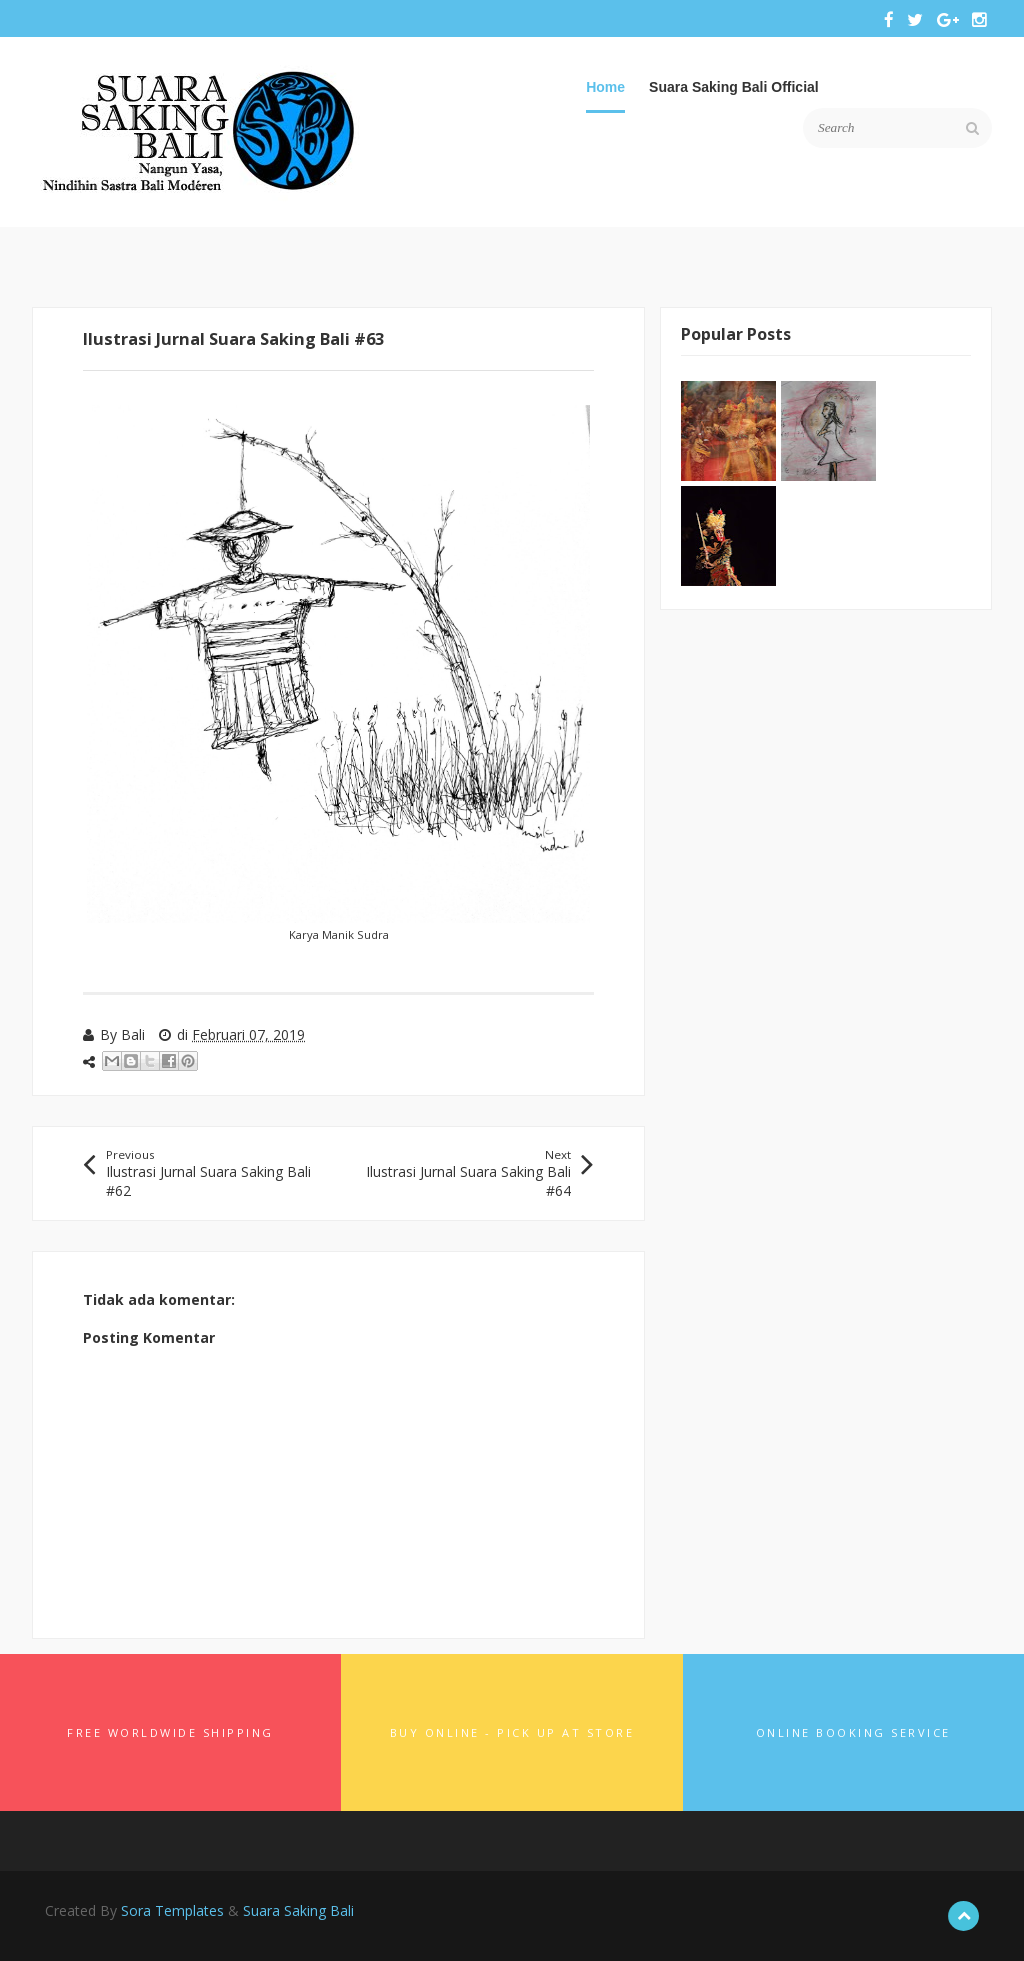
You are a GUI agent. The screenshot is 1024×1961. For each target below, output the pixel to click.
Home (605, 87)
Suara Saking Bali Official (734, 87)
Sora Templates (172, 1910)
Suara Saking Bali (298, 1910)
